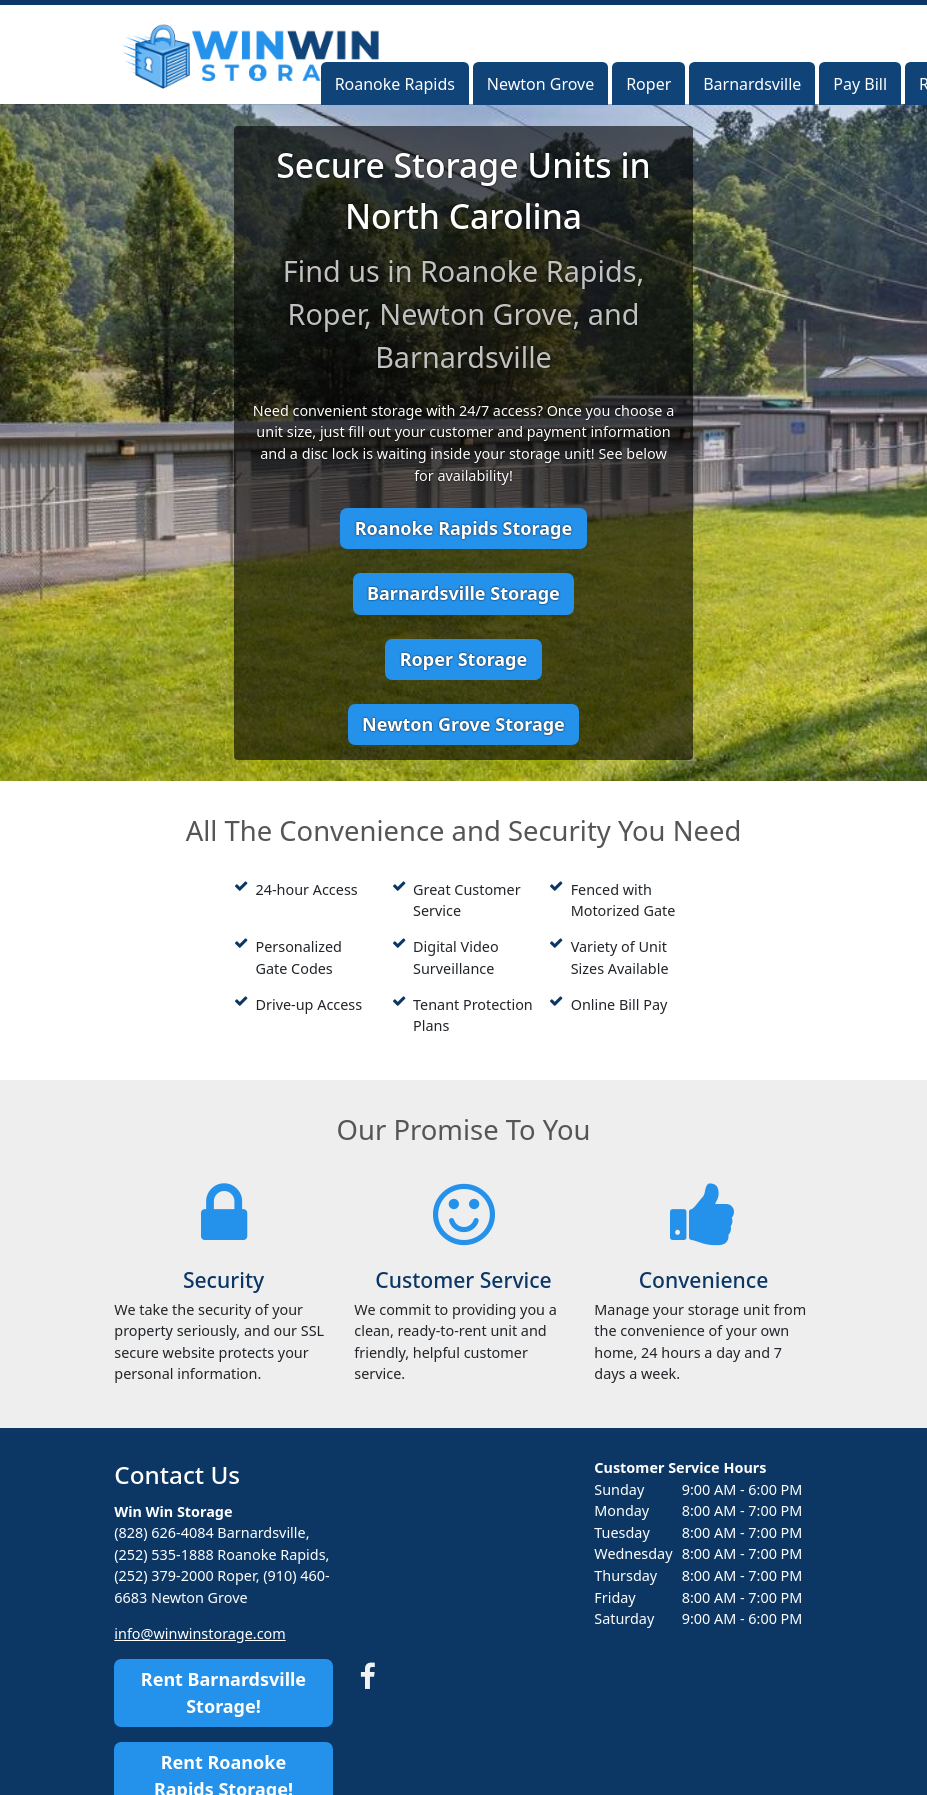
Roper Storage (463, 659)
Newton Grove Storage (463, 724)
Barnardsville (752, 84)
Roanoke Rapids (395, 84)
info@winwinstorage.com (199, 1633)
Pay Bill (860, 84)
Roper (648, 84)
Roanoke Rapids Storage (463, 528)
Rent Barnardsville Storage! (223, 1692)
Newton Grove (540, 84)
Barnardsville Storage (463, 593)
